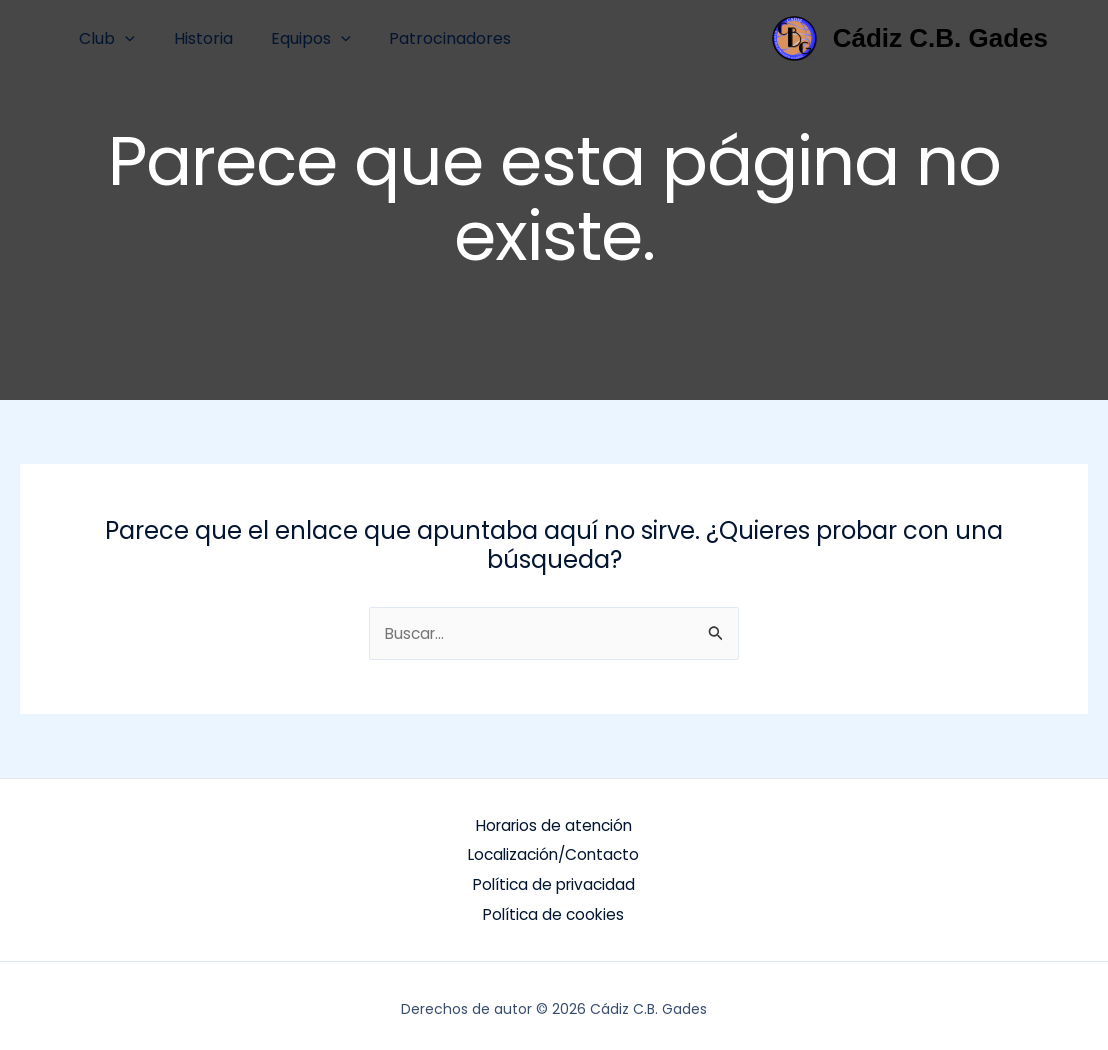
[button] (122, 38)
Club (104, 38)
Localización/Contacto (553, 852)
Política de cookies (553, 908)
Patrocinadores (427, 38)
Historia (193, 38)
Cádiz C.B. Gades (940, 38)
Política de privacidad (554, 880)
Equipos (295, 38)
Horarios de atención (554, 824)
